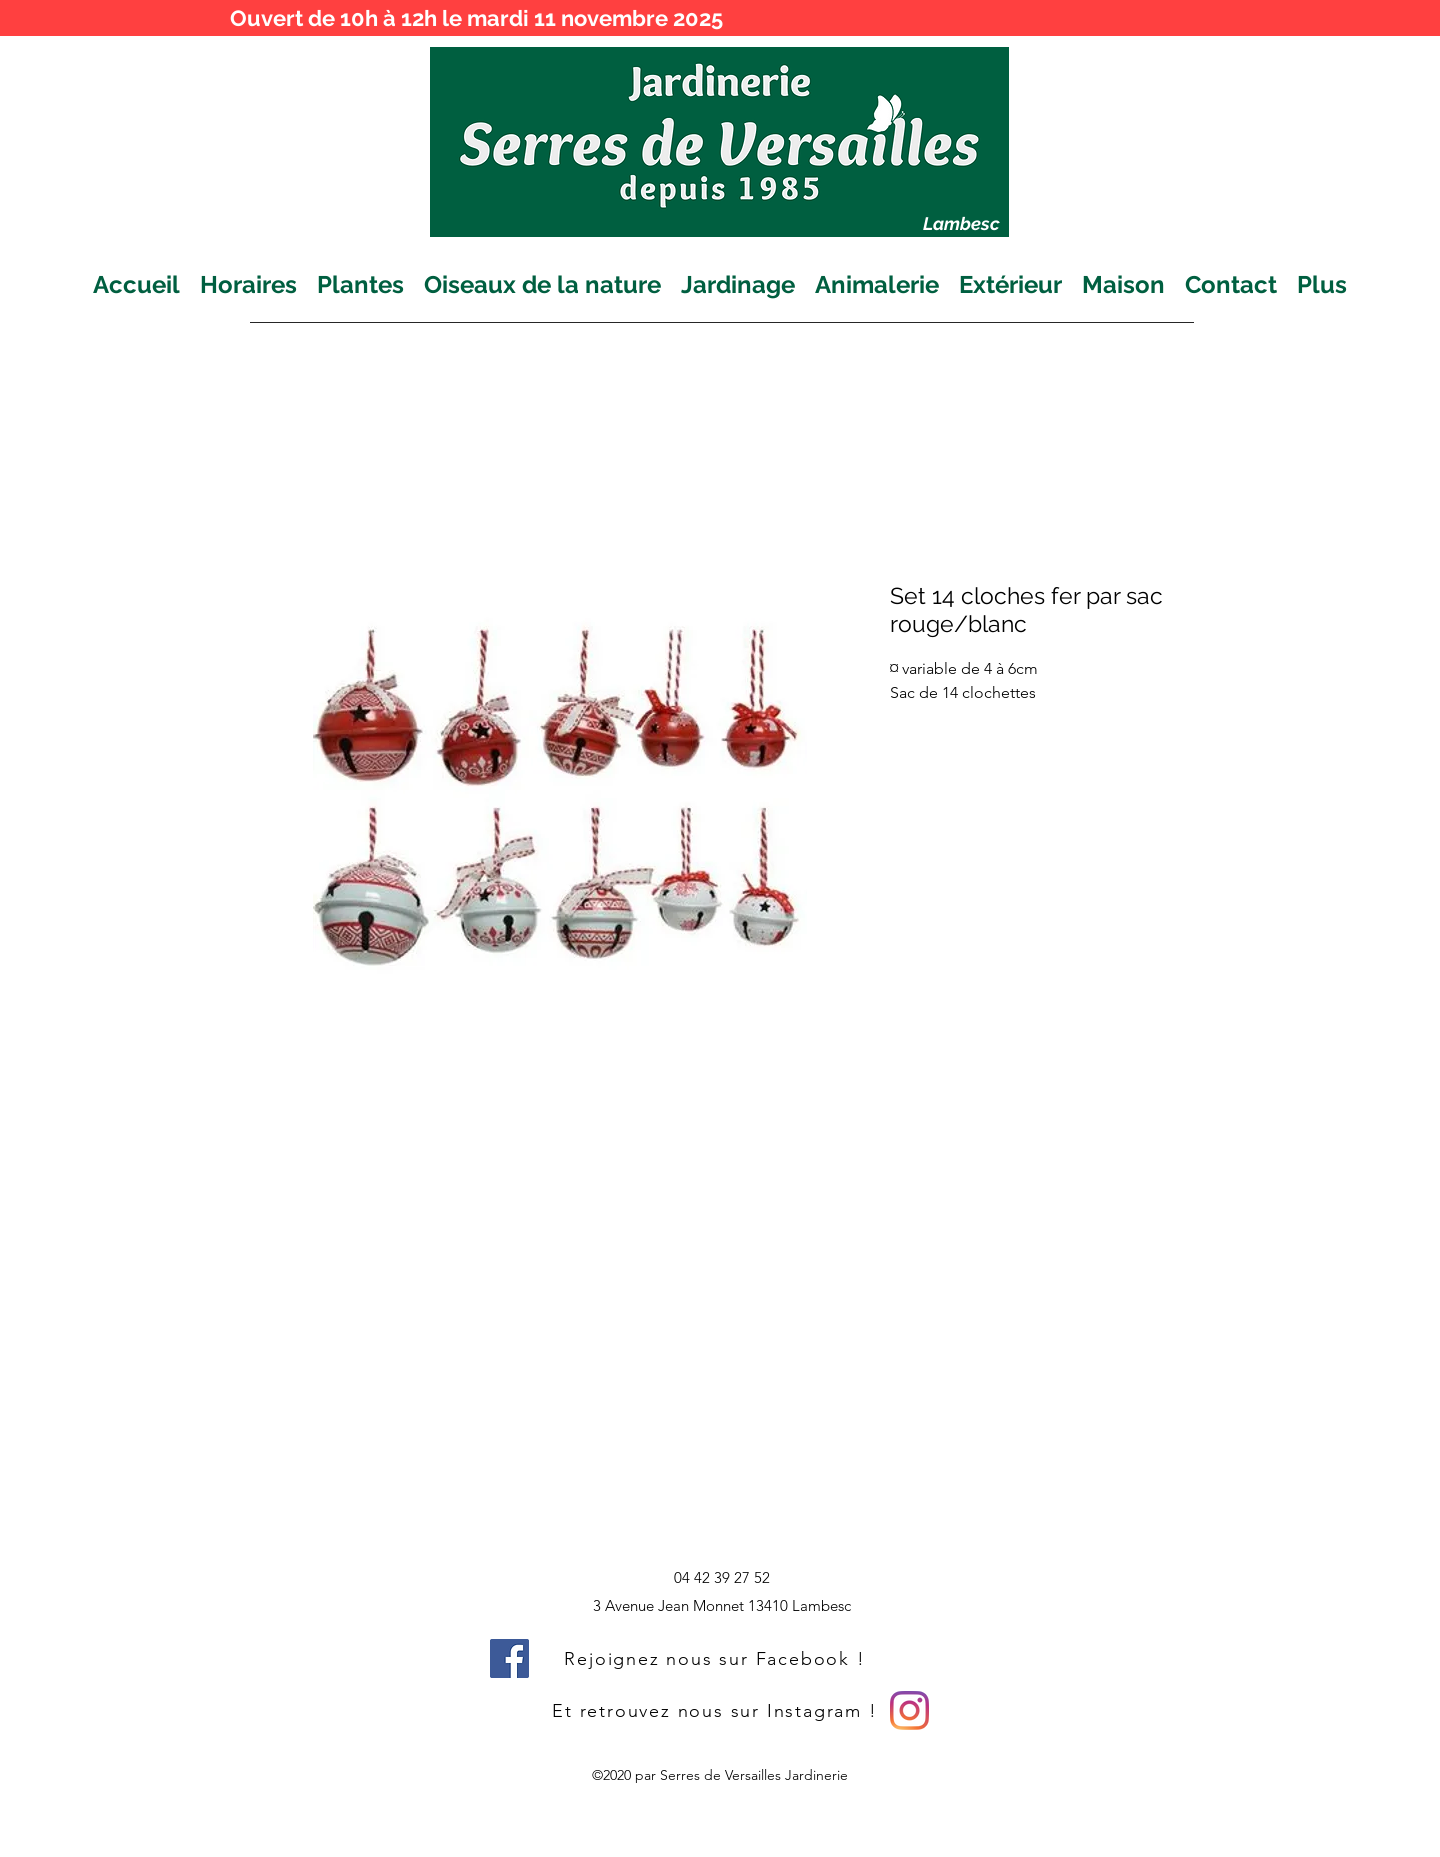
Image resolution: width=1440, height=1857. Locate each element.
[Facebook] (509, 1658)
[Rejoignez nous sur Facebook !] (717, 1658)
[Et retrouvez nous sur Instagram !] (717, 1710)
